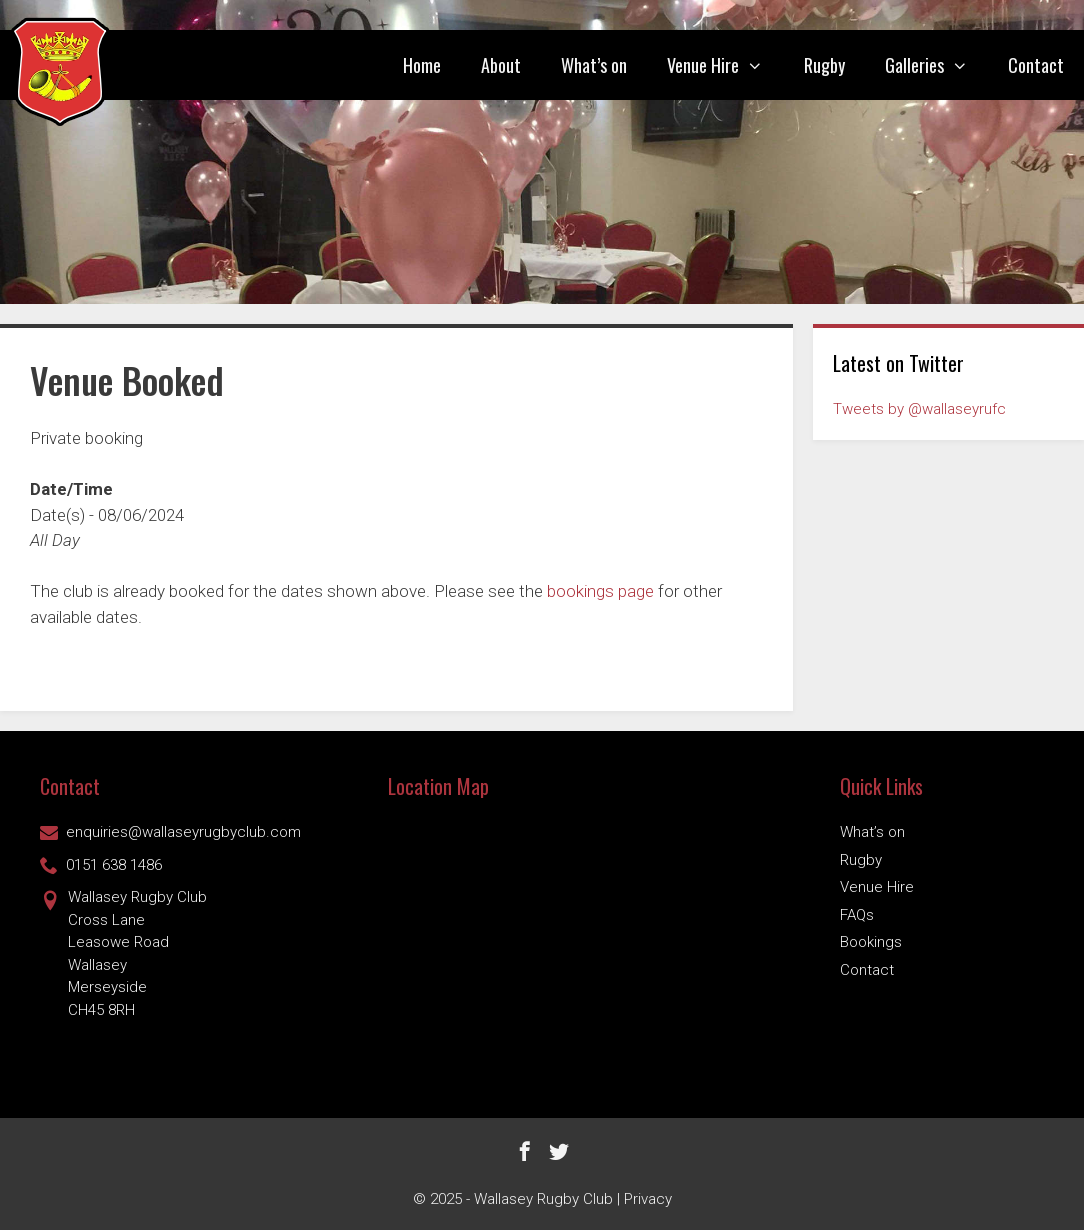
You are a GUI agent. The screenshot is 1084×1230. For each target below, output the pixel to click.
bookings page (600, 591)
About (501, 65)
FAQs (857, 915)
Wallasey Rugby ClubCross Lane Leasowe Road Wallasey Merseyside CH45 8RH (123, 952)
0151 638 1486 (101, 865)
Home (422, 65)
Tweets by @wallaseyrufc (919, 409)
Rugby (824, 65)
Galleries (936, 65)
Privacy (648, 1199)
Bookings (871, 942)
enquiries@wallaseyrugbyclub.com (170, 832)
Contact (1036, 65)
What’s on (594, 65)
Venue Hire (725, 65)
